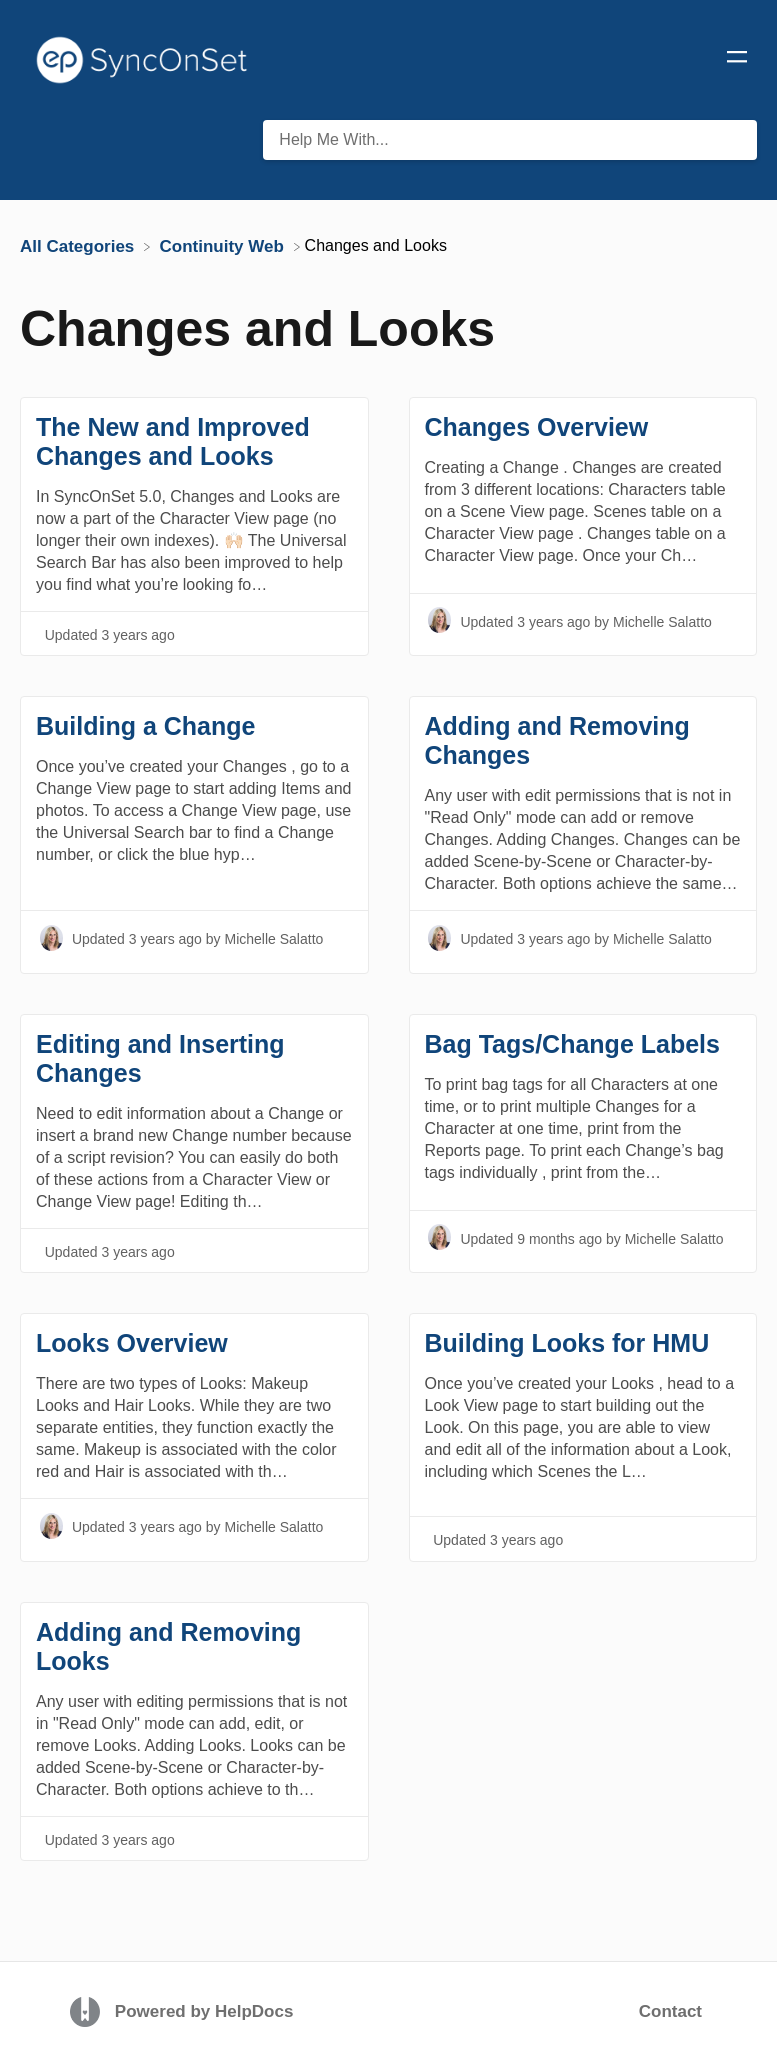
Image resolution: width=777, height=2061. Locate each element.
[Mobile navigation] (737, 60)
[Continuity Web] (224, 245)
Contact (670, 2011)
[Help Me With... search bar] (510, 140)
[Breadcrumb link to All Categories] (79, 245)
